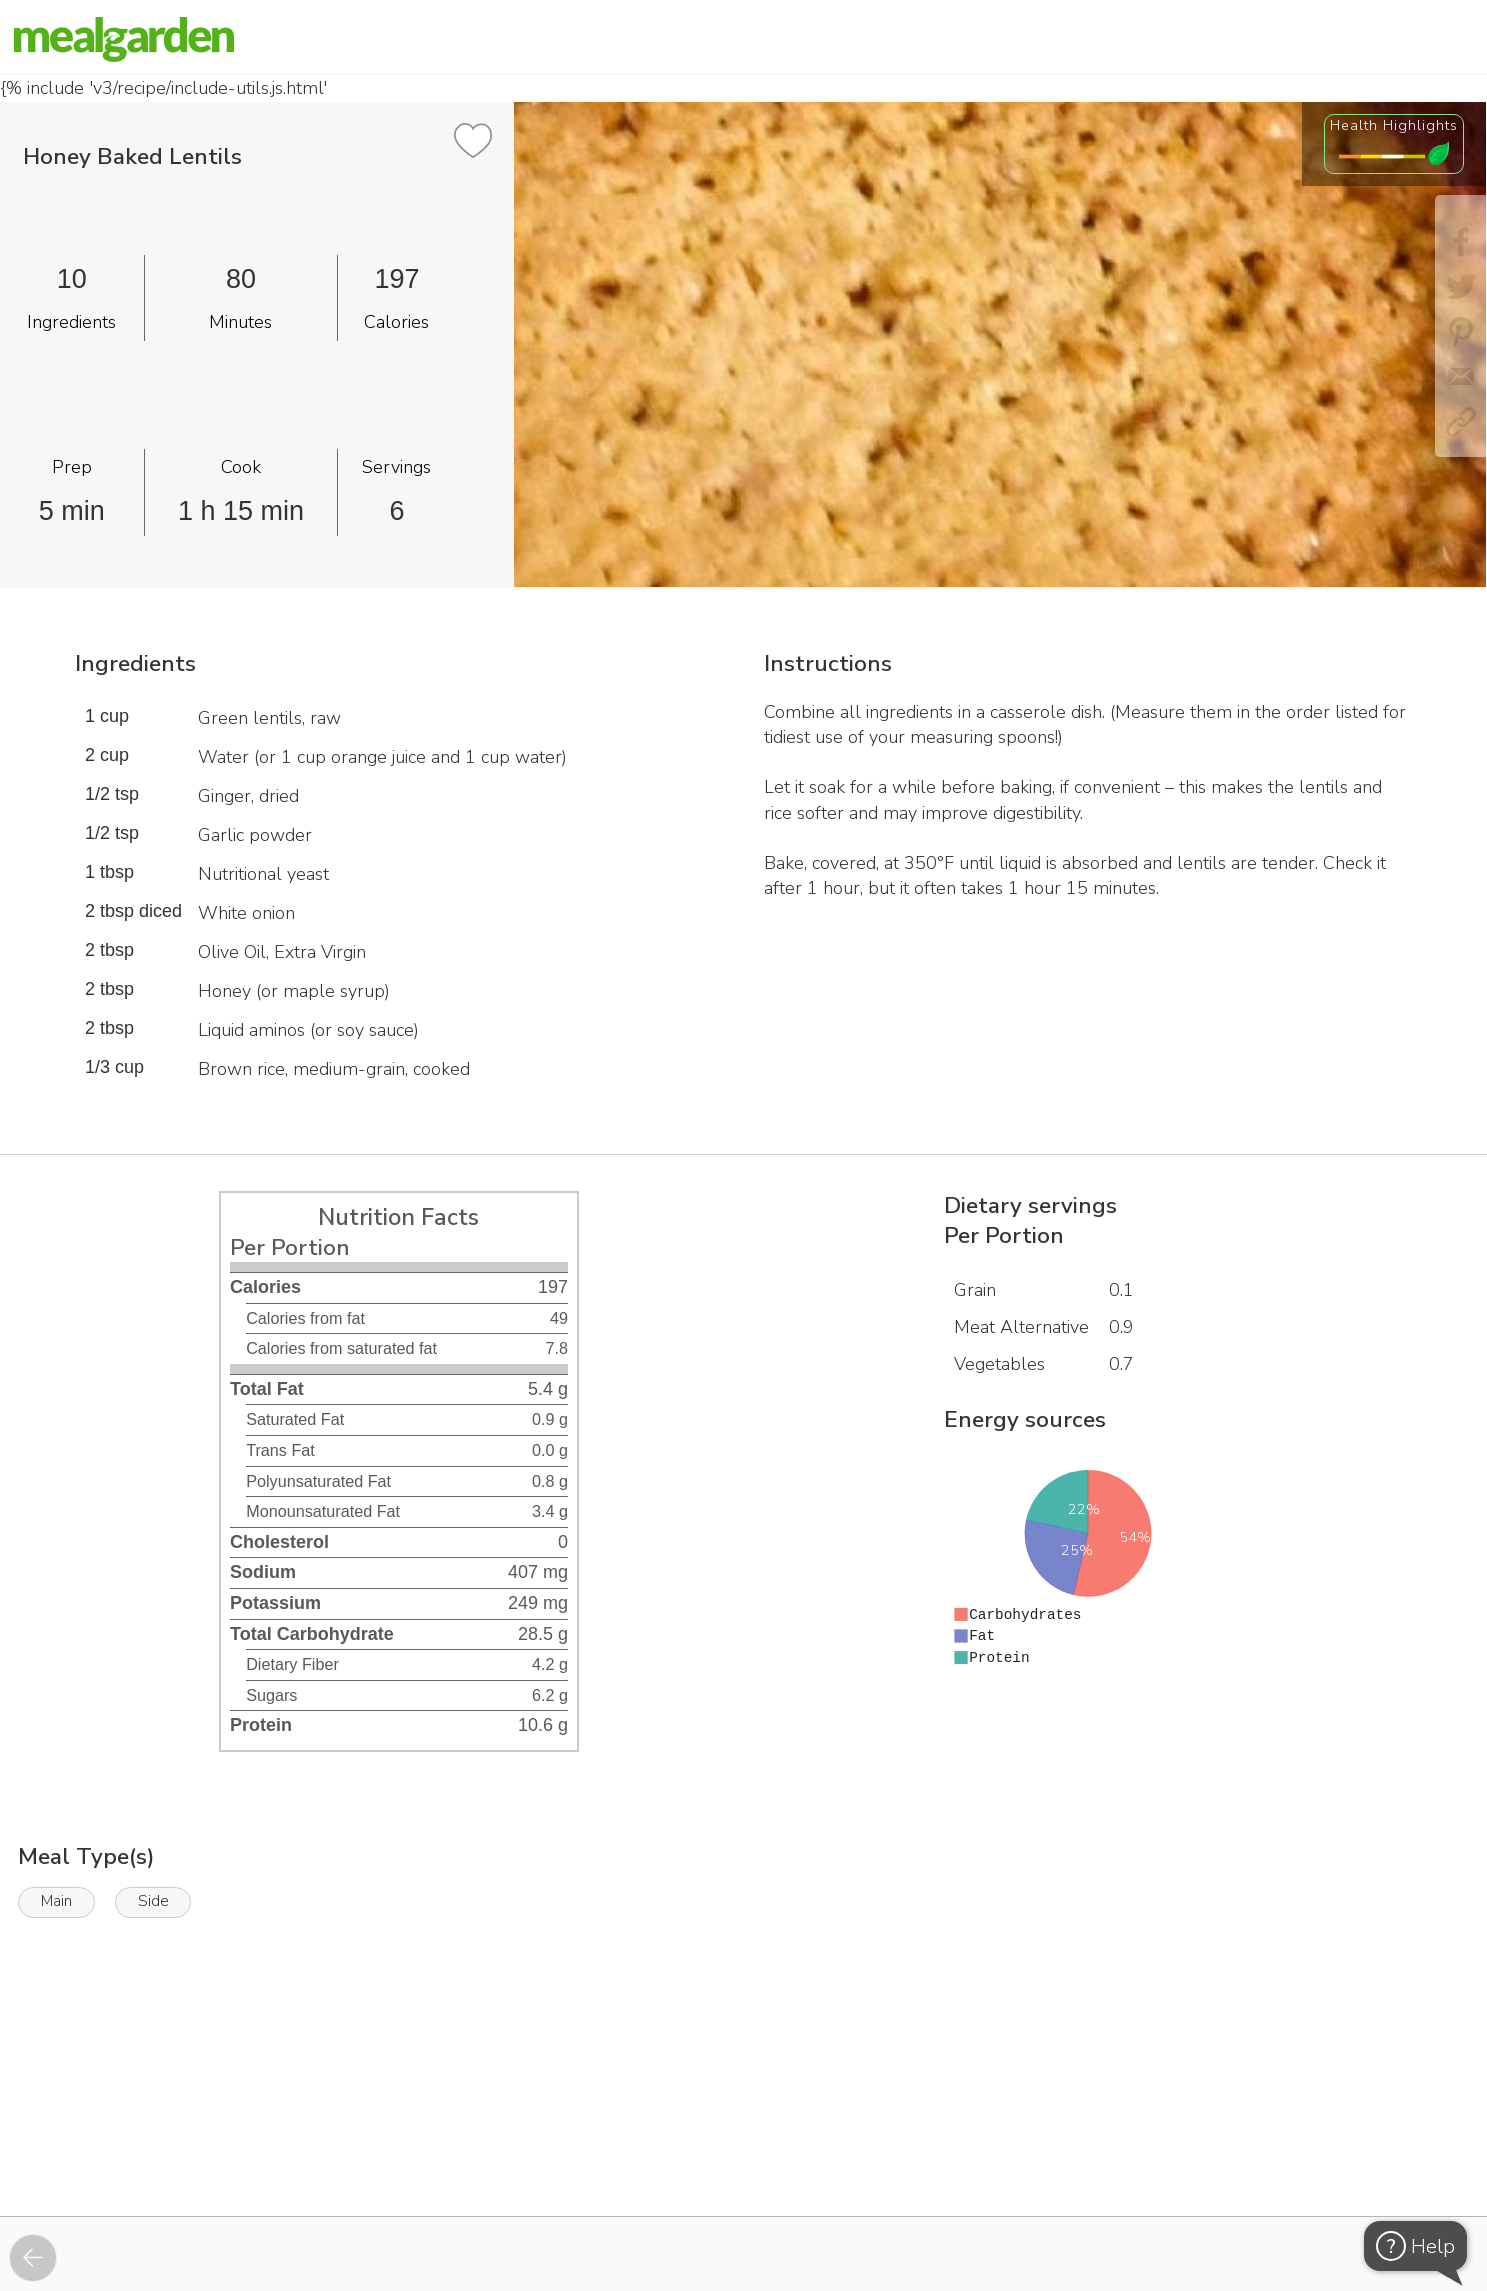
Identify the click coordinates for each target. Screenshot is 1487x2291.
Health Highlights (1394, 125)
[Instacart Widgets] (744, 2147)
